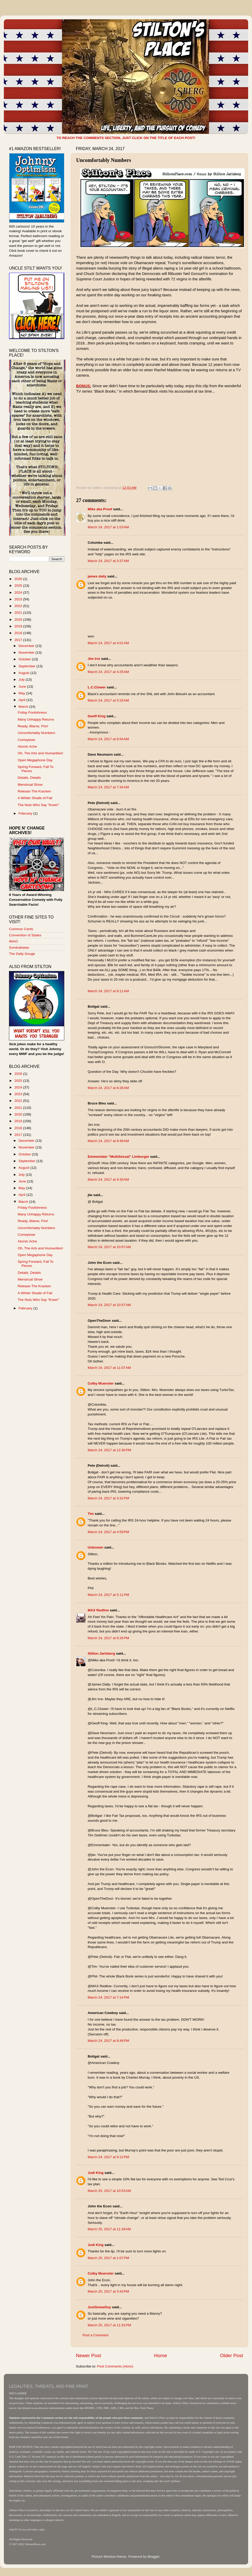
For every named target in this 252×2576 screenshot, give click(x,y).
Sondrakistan (19, 947)
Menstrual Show (30, 784)
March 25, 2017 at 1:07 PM (108, 2258)
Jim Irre (94, 659)
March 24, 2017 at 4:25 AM (108, 672)
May (22, 693)
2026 (18, 579)
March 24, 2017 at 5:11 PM (108, 1595)
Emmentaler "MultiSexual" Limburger (118, 1157)
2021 (18, 613)
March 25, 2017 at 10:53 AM (109, 2191)
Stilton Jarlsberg (101, 1653)
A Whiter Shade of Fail (35, 798)
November (27, 652)
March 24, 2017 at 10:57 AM (109, 1305)
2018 (18, 633)
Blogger (153, 2556)
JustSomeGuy (99, 2307)
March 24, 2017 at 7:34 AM (108, 787)
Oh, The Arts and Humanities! (40, 753)
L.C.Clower (97, 687)
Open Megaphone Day (35, 760)
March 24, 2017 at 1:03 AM (108, 527)
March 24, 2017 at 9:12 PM (108, 2157)
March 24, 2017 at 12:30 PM (109, 1450)
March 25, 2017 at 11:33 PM (109, 2325)
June (23, 686)
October (25, 659)
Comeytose (26, 740)
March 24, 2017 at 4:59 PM (108, 1532)
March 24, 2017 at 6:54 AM (108, 739)
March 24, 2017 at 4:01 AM (108, 643)
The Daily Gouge (22, 954)
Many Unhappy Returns (36, 719)
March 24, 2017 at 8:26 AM (108, 1088)
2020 (18, 619)
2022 (18, 606)
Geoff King (96, 716)
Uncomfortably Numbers (36, 733)
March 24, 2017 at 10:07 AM (109, 1247)
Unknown (95, 1547)
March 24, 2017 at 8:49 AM (108, 1141)
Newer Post (88, 2355)
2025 (18, 585)
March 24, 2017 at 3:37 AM (108, 561)
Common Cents (21, 929)
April (22, 700)
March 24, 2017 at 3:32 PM (108, 1498)
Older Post (231, 2355)
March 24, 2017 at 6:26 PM (108, 1638)
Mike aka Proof (100, 509)
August (24, 673)
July (22, 679)
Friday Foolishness (32, 712)
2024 (18, 592)
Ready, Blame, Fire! (33, 726)
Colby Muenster (101, 1383)
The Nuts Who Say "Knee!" (38, 805)
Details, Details (29, 778)
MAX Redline (98, 1610)
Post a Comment (96, 2335)
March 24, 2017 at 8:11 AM (108, 991)
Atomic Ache (27, 746)
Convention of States (25, 935)
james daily (97, 576)
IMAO (13, 941)
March (24, 706)
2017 (18, 640)
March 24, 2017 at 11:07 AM (109, 1368)
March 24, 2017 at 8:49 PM (108, 2041)
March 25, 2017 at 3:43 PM (108, 2291)
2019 (18, 626)
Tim (91, 1514)
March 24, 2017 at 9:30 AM (108, 1179)
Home (160, 2355)
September (28, 666)
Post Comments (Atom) (115, 2366)
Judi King (96, 2173)
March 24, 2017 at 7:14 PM (108, 1997)
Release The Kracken (34, 791)
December (27, 646)
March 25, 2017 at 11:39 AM (109, 2229)
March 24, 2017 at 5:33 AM (108, 700)
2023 (18, 599)
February (26, 813)
